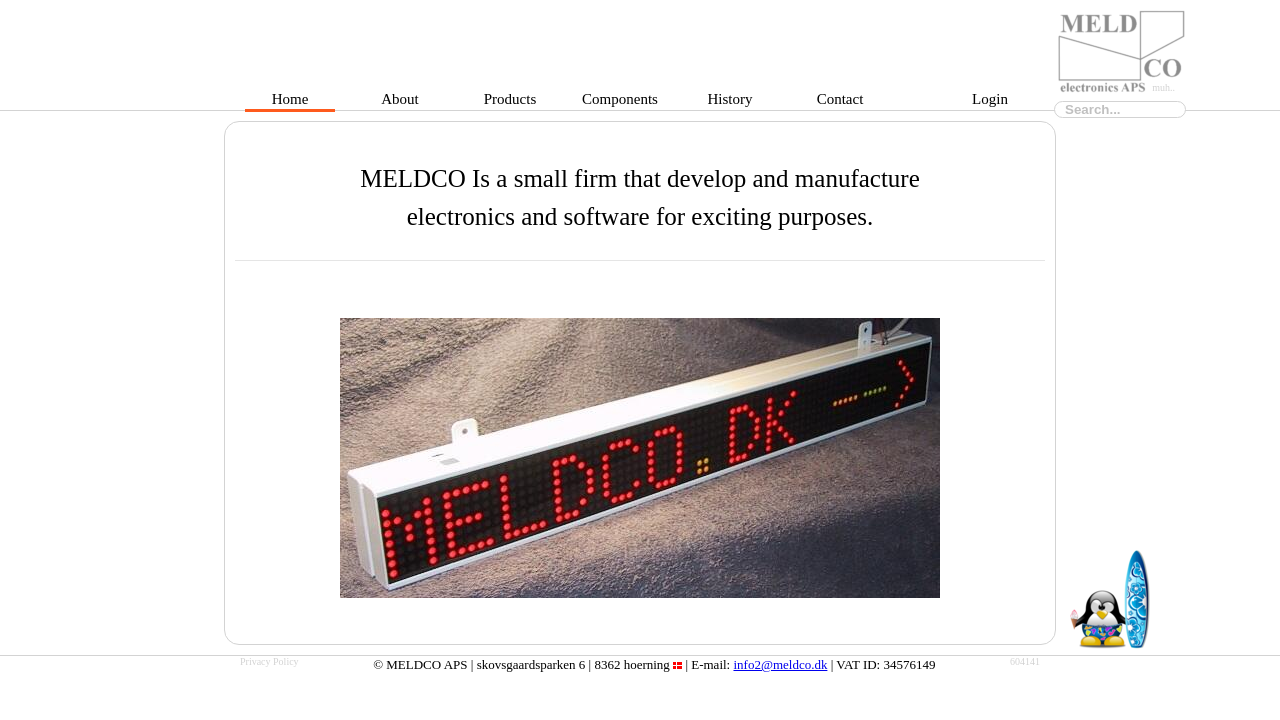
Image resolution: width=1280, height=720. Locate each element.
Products (510, 103)
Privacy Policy (269, 661)
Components (620, 103)
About (400, 103)
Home (290, 103)
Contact (840, 103)
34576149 (909, 664)
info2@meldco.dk (780, 664)
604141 (1025, 661)
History (730, 103)
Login (990, 103)
